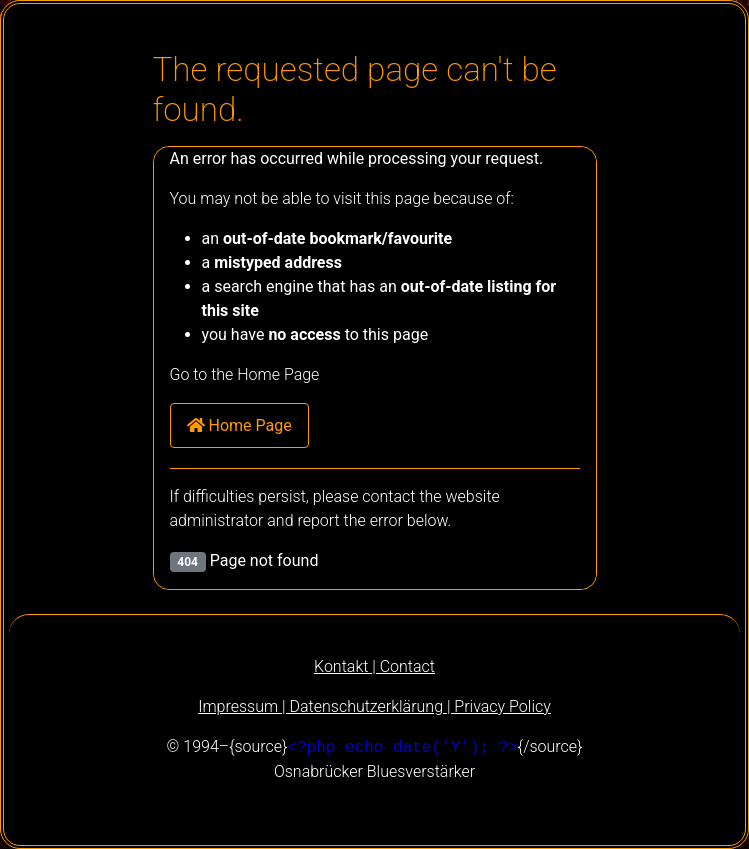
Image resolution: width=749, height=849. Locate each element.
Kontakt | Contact (374, 666)
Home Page (239, 425)
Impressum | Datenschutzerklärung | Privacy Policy (374, 706)
